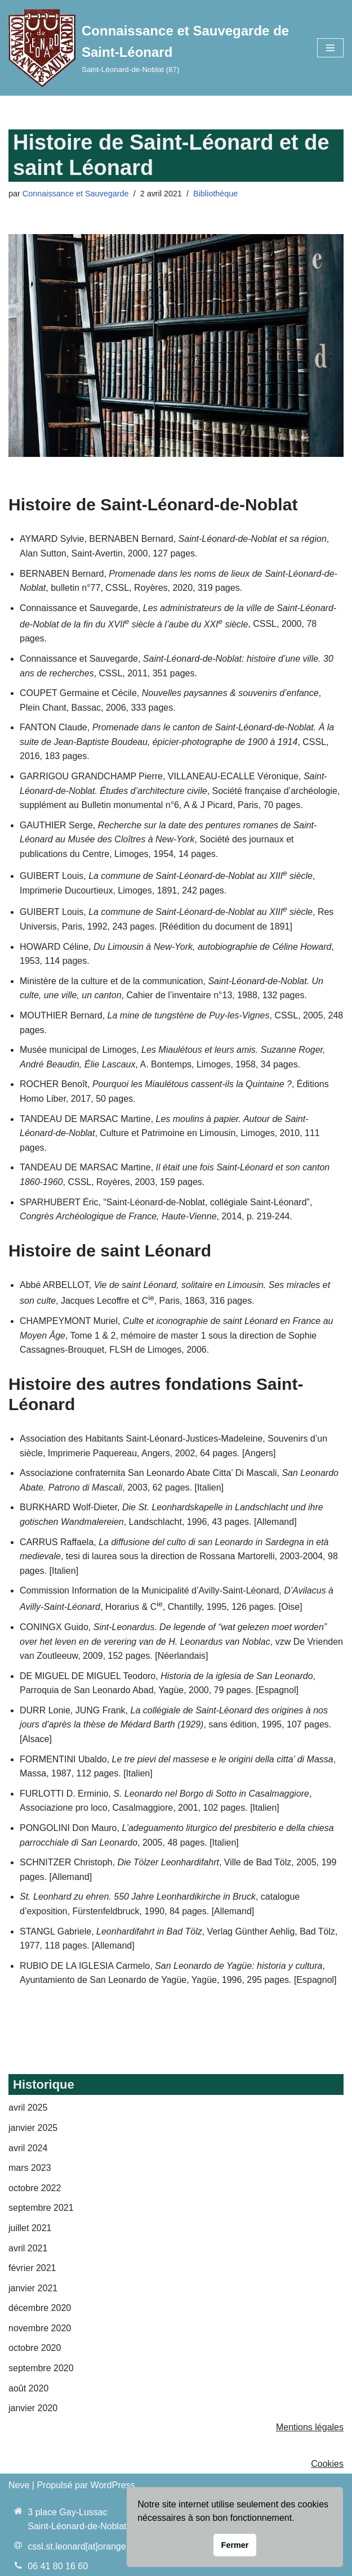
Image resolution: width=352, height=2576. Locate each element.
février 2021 (32, 2268)
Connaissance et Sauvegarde (76, 193)
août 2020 (28, 2388)
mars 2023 (29, 2168)
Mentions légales (310, 2427)
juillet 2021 (30, 2228)
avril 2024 (27, 2148)
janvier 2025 (32, 2128)
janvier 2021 (32, 2288)
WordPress (113, 2485)
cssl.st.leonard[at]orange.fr (81, 2546)
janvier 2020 (32, 2408)
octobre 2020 (34, 2348)
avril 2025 (27, 2107)
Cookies (327, 2464)
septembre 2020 (41, 2368)
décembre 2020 (39, 2308)
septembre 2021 (41, 2208)
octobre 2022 (34, 2188)
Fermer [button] (235, 2545)
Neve (18, 2485)
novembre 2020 (39, 2328)
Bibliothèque (215, 193)
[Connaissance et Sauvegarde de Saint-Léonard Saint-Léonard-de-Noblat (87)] (154, 48)
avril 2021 (27, 2248)
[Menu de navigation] (330, 47)
